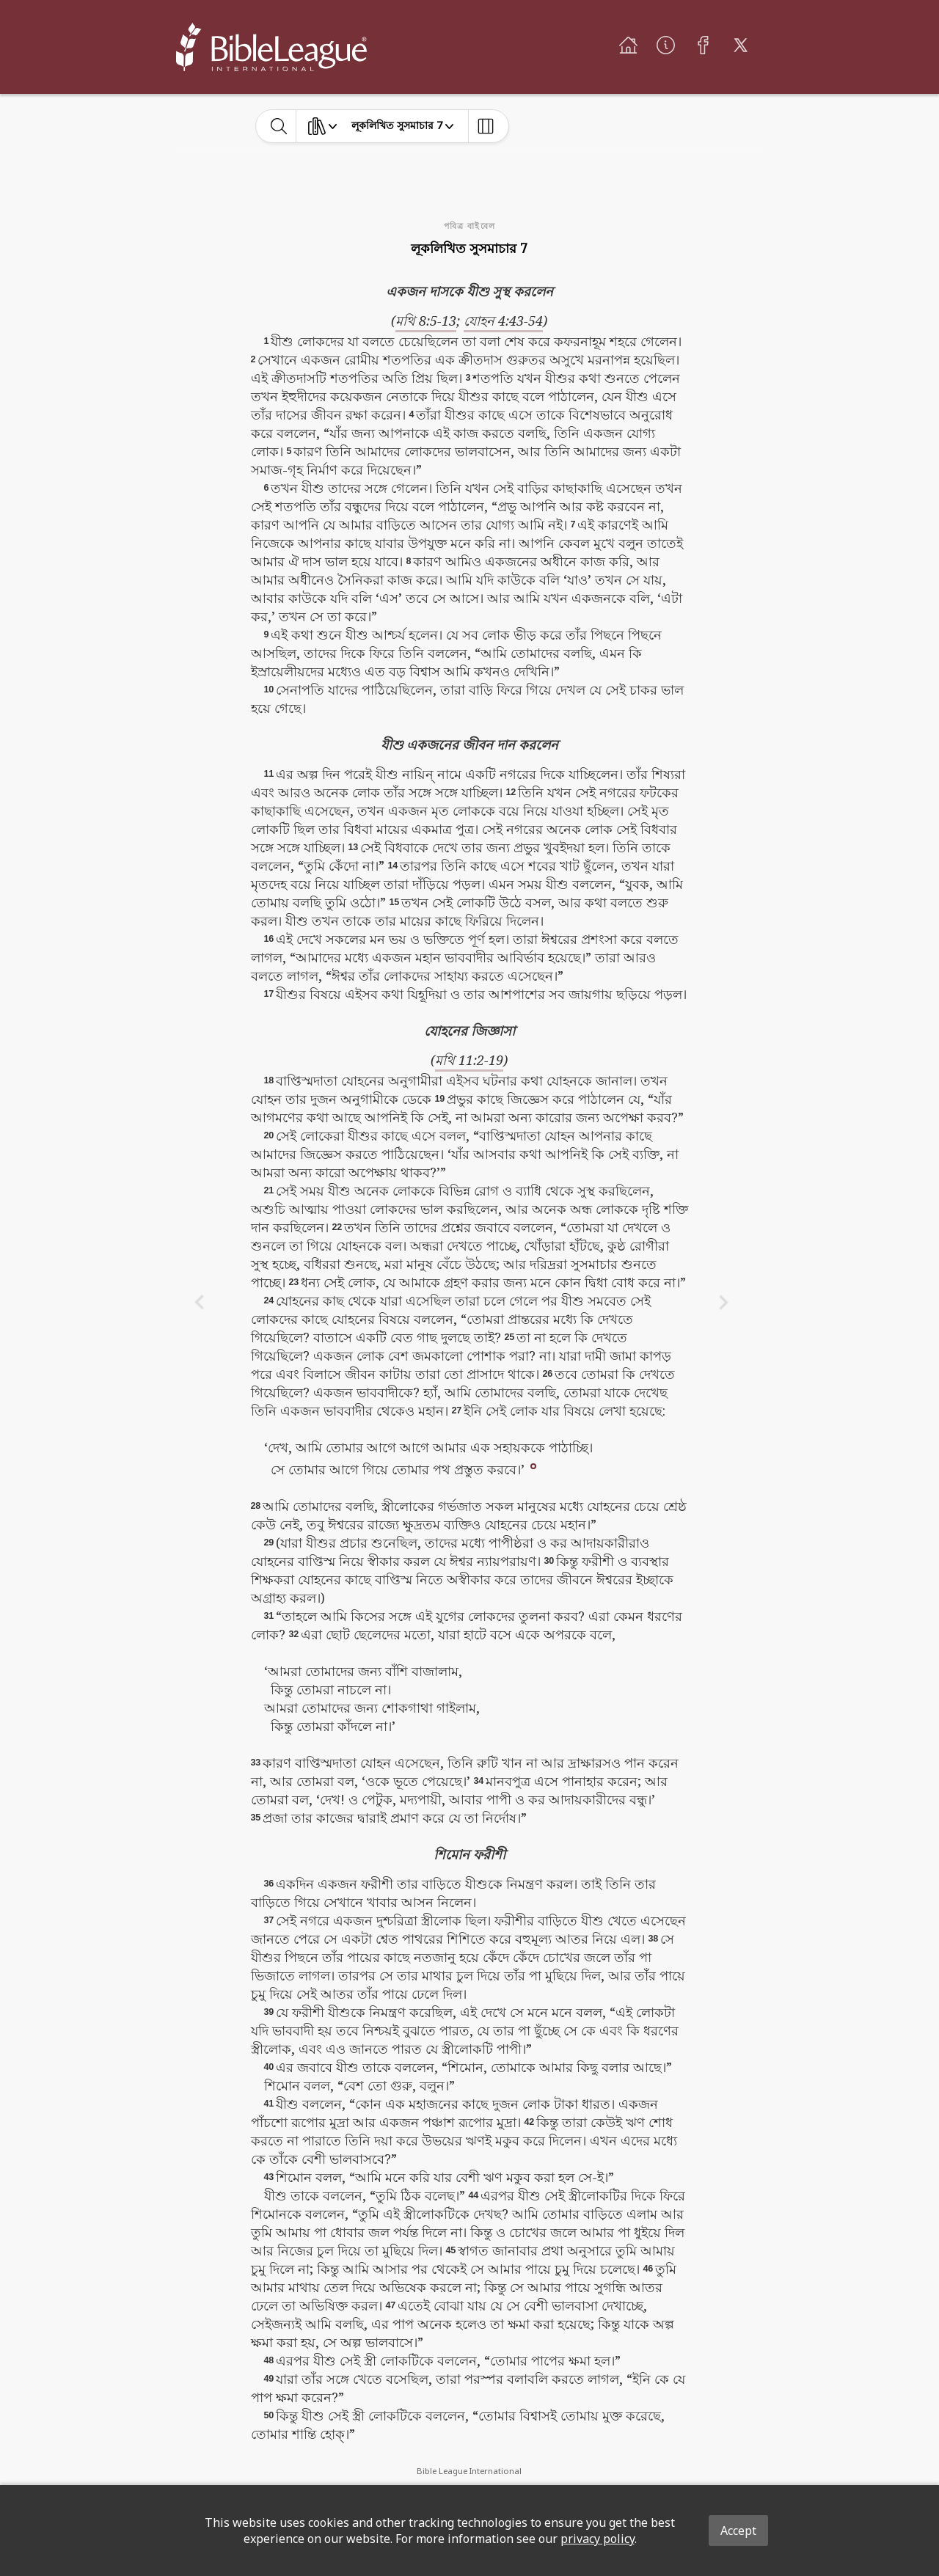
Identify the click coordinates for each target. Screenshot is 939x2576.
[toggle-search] (279, 126)
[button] (533, 1465)
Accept (738, 2530)
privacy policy (597, 2539)
